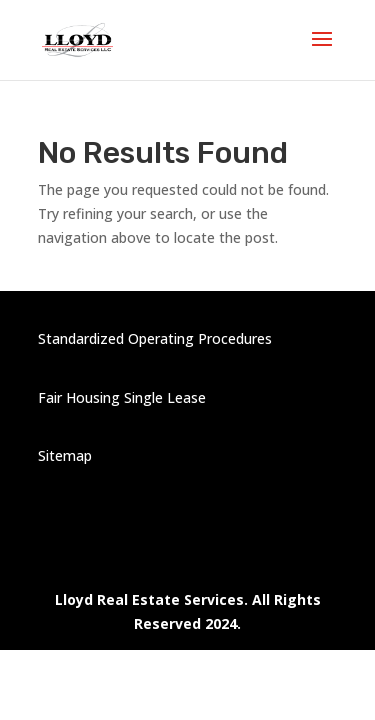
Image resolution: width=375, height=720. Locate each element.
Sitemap (65, 455)
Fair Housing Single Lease (122, 397)
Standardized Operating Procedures (155, 338)
